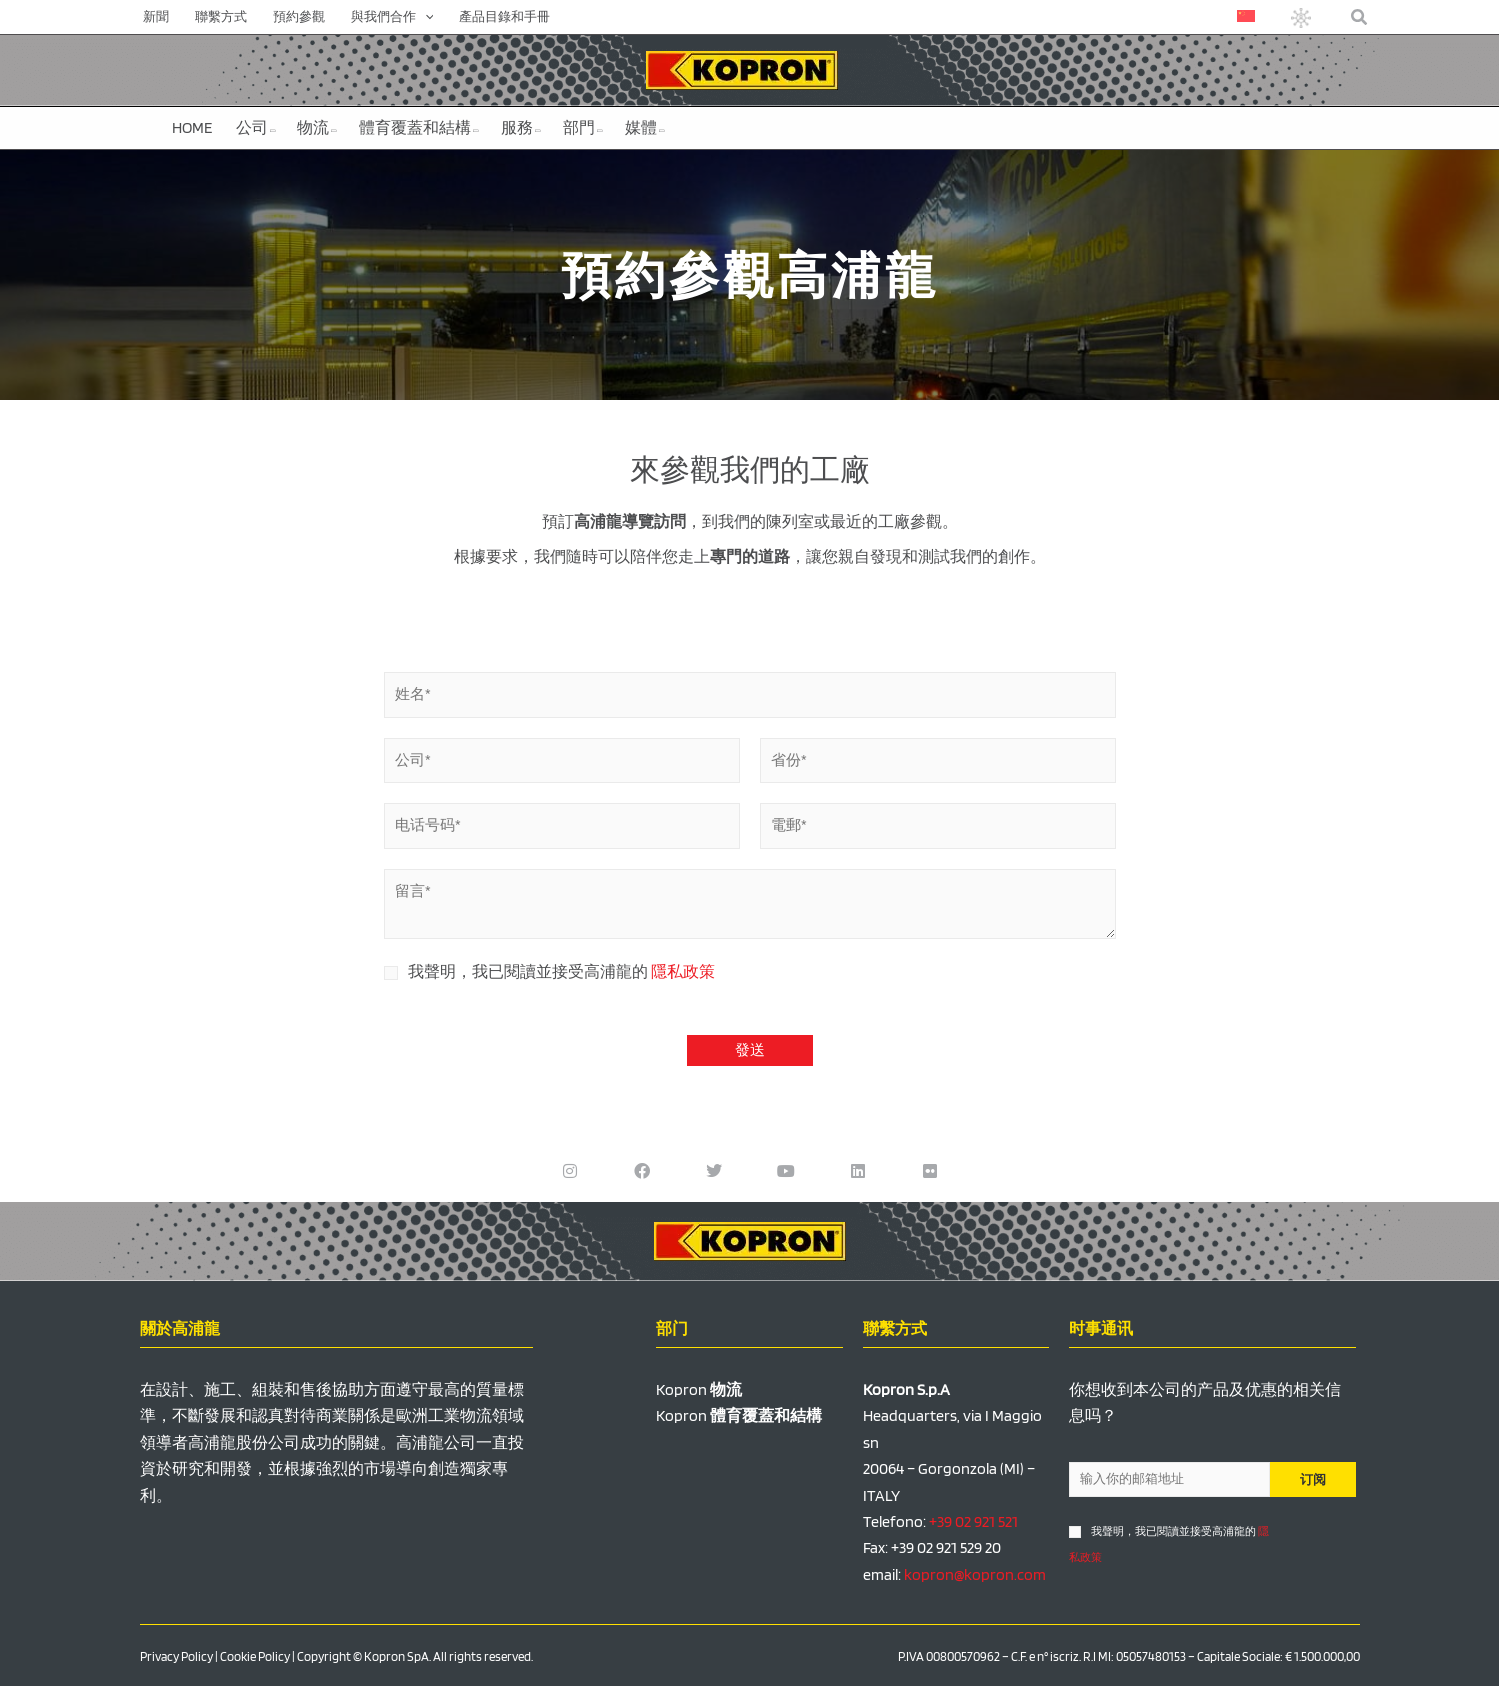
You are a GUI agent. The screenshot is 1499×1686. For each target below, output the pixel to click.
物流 (317, 127)
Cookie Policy (255, 1656)
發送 (750, 1050)
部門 (583, 127)
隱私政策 (683, 971)
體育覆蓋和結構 (419, 127)
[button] (1360, 17)
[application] (425, 17)
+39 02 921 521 (973, 1521)
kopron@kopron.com (975, 1574)
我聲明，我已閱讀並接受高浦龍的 (561, 971)
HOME (192, 127)
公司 (256, 127)
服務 (521, 127)
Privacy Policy (176, 1656)
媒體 (645, 127)
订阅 (1313, 1479)
